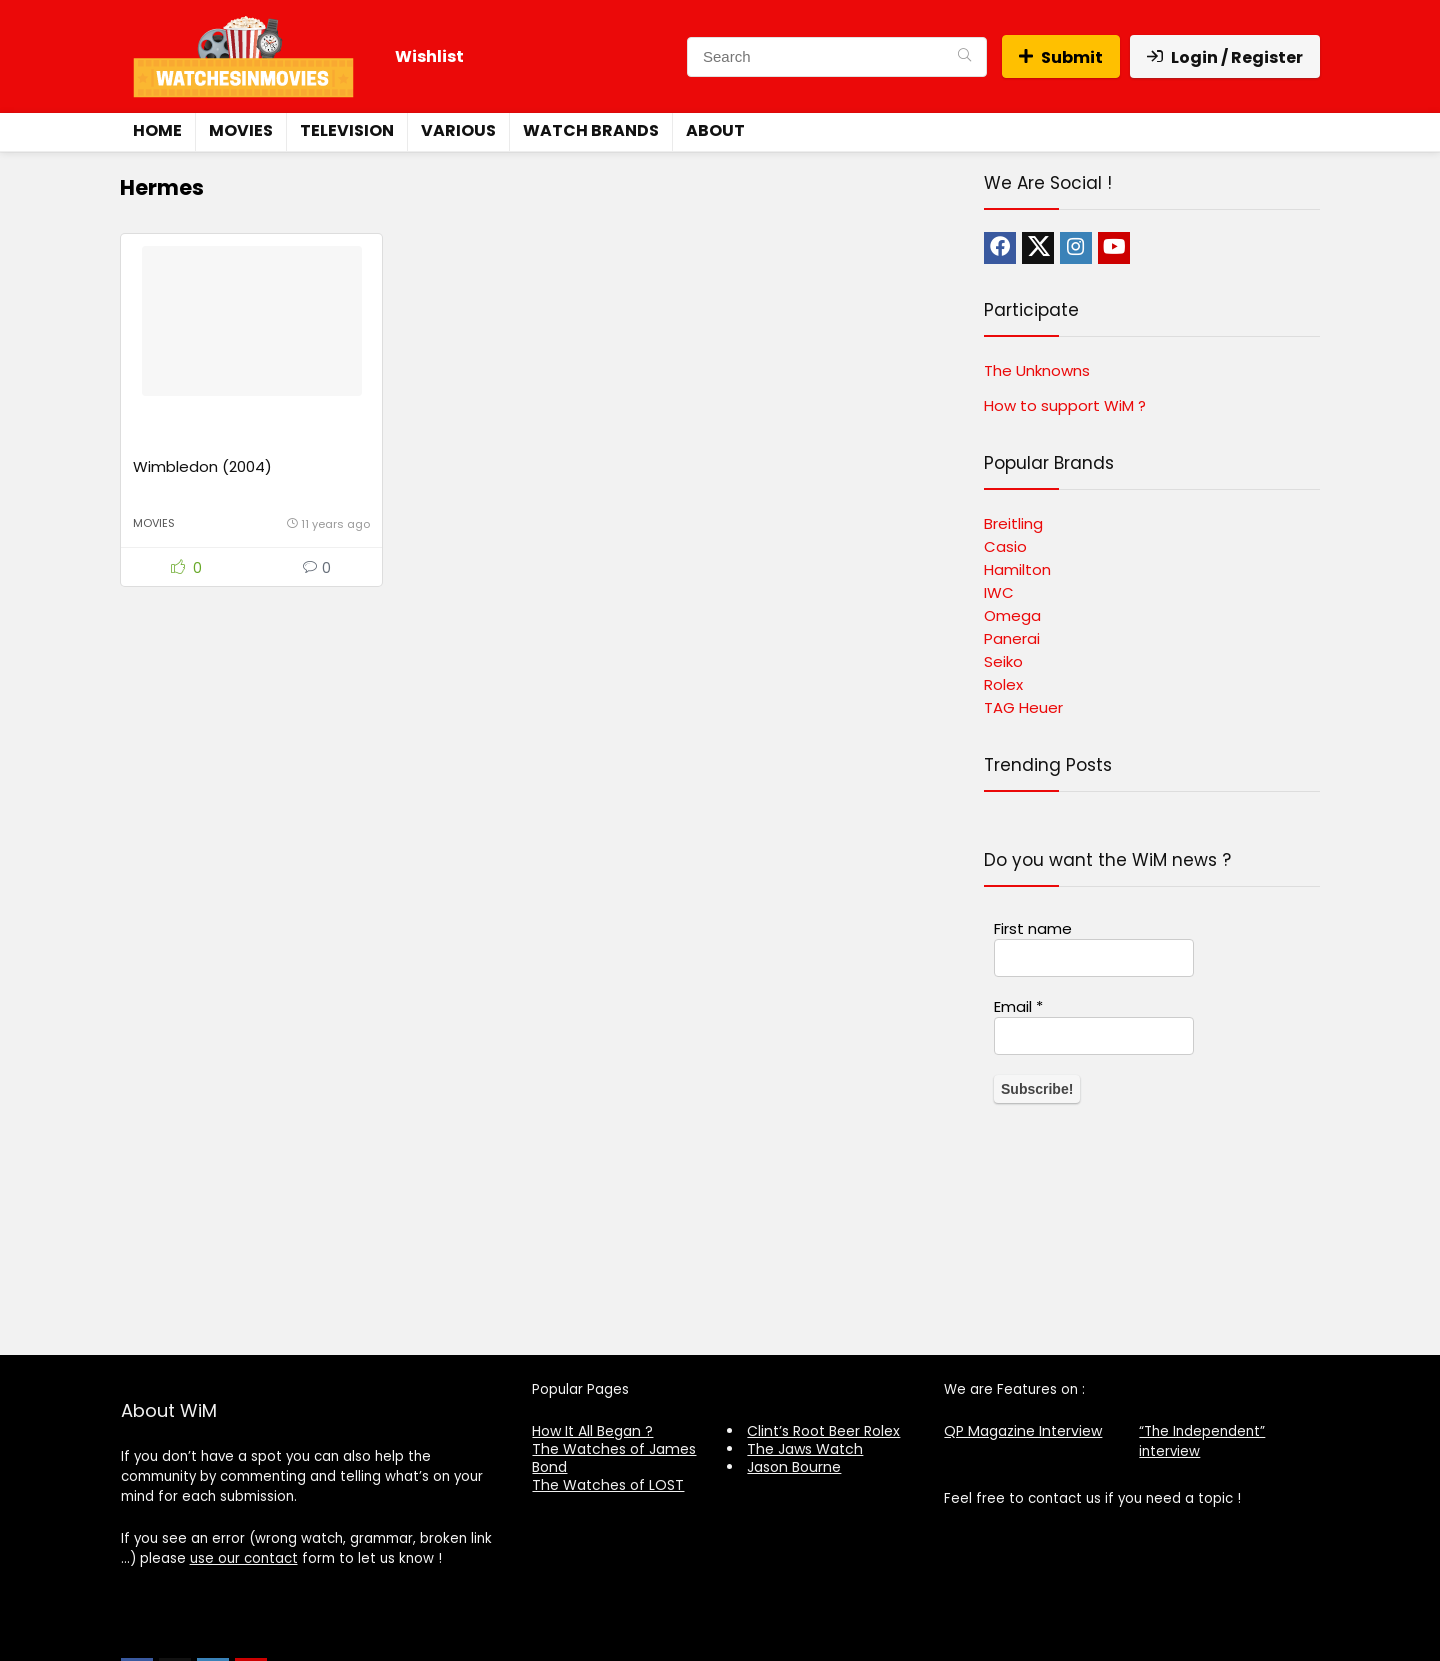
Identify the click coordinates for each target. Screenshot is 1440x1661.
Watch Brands (591, 130)
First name (1033, 929)
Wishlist (429, 56)
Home (157, 130)
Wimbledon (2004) (202, 466)
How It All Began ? (592, 1431)
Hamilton (1017, 569)
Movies (241, 130)
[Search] (964, 57)
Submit (1061, 57)
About (715, 130)
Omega (1012, 615)
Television (347, 130)
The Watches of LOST (608, 1485)
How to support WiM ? (1065, 405)
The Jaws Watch (805, 1449)
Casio (1005, 546)
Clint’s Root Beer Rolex (823, 1431)
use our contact (244, 1558)
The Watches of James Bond (614, 1458)
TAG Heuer (1023, 707)
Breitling (1013, 523)
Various (458, 130)
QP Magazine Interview (1023, 1431)
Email (1018, 1007)
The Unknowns (1037, 370)
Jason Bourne (794, 1467)
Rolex (1003, 684)
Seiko (1003, 661)
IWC (999, 592)
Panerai (1012, 638)
